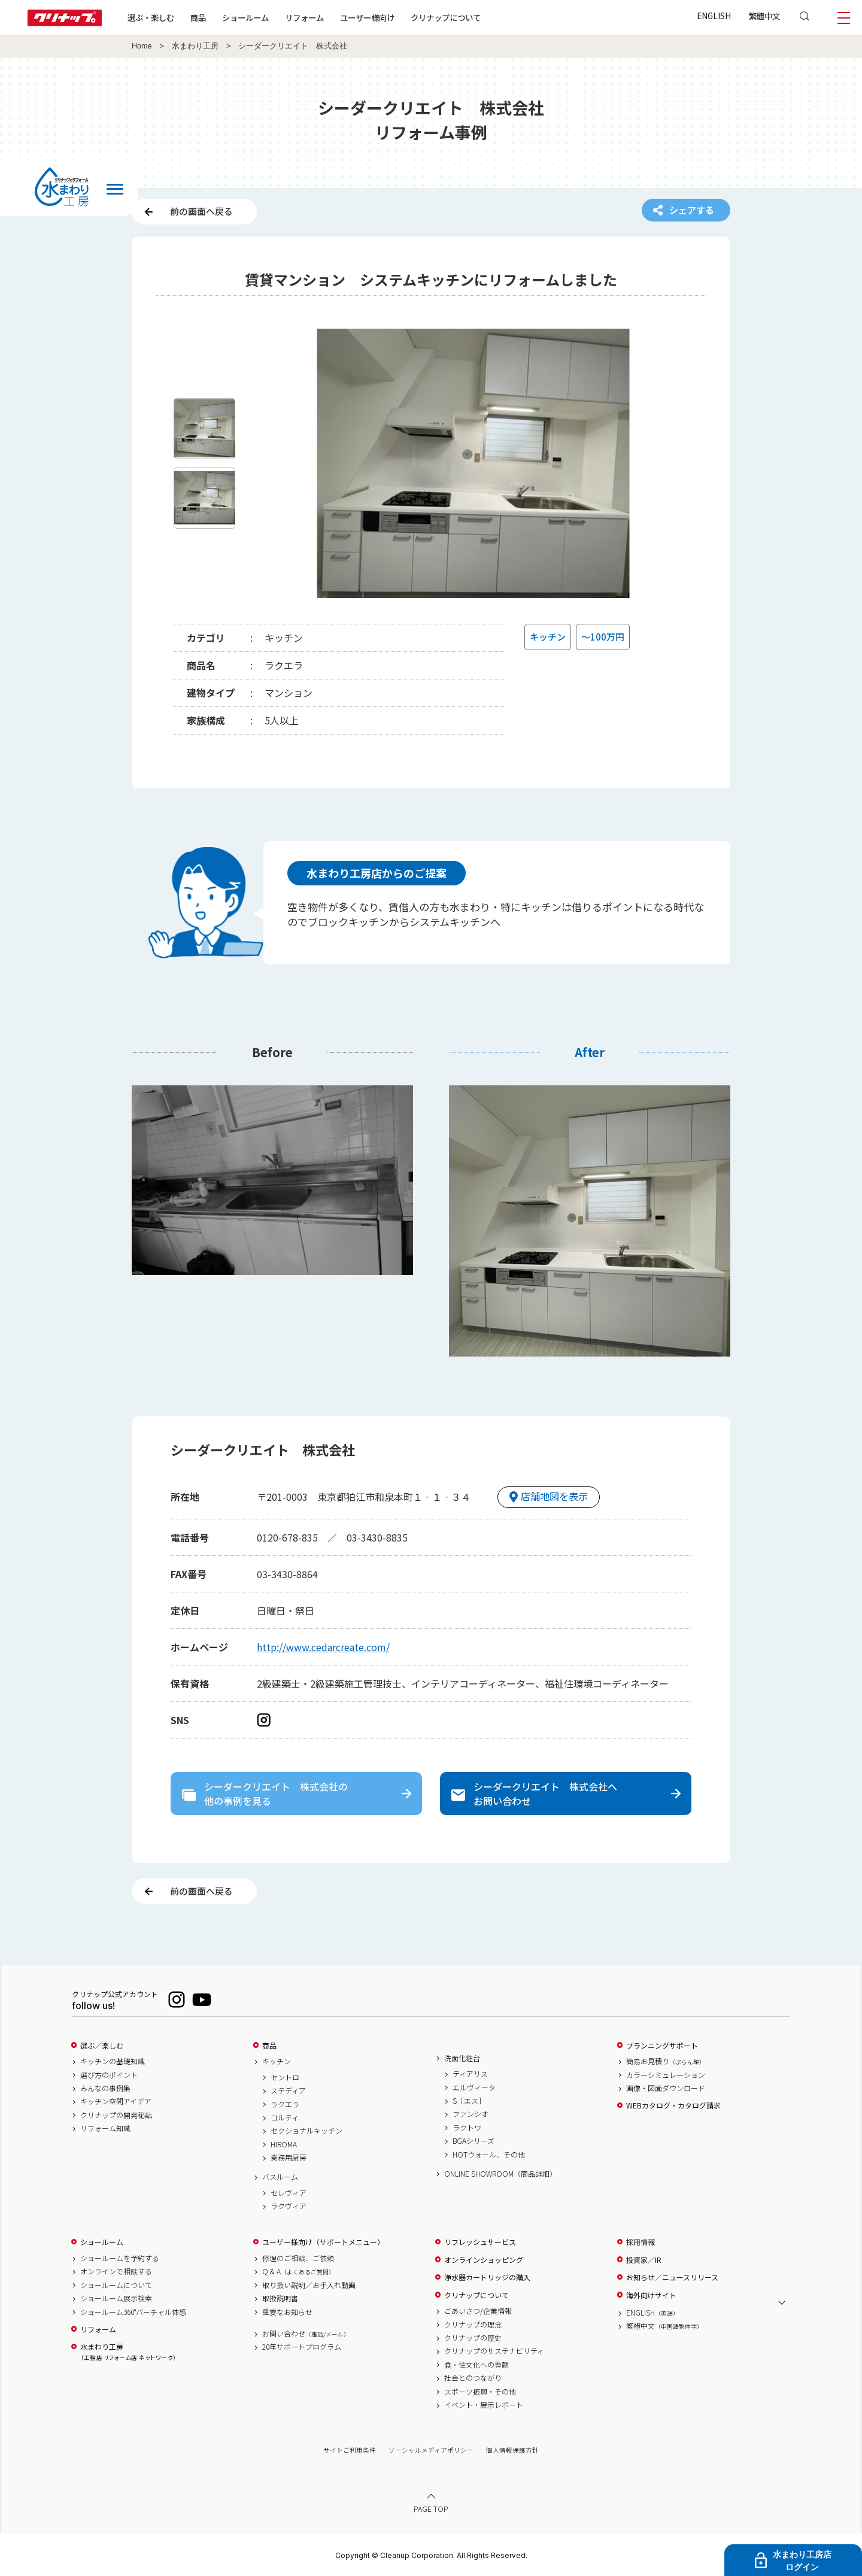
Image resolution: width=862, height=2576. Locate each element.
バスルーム (280, 2176)
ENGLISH (714, 16)
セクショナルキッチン (306, 2130)
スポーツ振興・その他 (480, 2391)
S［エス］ (469, 2100)
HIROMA (284, 2144)
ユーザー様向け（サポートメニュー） (323, 2242)
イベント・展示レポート (483, 2405)
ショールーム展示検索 (116, 2298)
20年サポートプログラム (301, 2347)
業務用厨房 (288, 2157)
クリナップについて (446, 17)
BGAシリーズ (473, 2141)
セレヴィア (288, 2193)
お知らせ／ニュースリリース (672, 2277)
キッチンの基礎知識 (112, 2061)
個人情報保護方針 (512, 2449)
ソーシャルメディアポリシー (431, 2449)
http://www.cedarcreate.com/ (323, 1647)
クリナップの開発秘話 (116, 2115)
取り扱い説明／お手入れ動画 (309, 2285)
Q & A (298, 2271)
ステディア (288, 2090)
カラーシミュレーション (665, 2075)
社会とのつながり (473, 2378)
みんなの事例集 (105, 2088)
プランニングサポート (662, 2045)
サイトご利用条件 (349, 2449)
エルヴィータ (474, 2087)
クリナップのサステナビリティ (494, 2351)
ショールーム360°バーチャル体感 (133, 2312)
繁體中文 (764, 16)
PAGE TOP (431, 2508)
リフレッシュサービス (480, 2242)
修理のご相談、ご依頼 (298, 2258)
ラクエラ (285, 2104)
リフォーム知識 (105, 2128)
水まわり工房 (195, 46)
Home (142, 46)
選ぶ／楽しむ (101, 2045)
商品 (269, 2045)
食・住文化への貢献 (476, 2364)
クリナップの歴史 (473, 2338)
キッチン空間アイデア (115, 2101)
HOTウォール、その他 (489, 2154)
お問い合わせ (306, 2333)
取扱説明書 (280, 2298)
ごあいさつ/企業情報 (478, 2311)
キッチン (276, 2061)
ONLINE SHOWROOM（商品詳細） (500, 2173)
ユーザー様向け (367, 17)
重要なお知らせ (287, 2312)
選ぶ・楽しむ (151, 17)
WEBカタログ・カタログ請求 (673, 2105)
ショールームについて (116, 2285)
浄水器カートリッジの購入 (487, 2277)
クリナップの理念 (473, 2324)
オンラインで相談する (116, 2271)
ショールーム (245, 17)
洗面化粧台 (462, 2058)
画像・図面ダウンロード (665, 2088)
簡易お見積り (665, 2061)
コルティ (285, 2117)
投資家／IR (643, 2260)
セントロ (285, 2077)
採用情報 (640, 2242)
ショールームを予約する (119, 2258)
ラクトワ (467, 2127)
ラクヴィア (288, 2206)
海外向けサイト (651, 2295)
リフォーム (304, 17)
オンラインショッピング (483, 2260)
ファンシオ (470, 2114)
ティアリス (470, 2074)
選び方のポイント (109, 2075)
